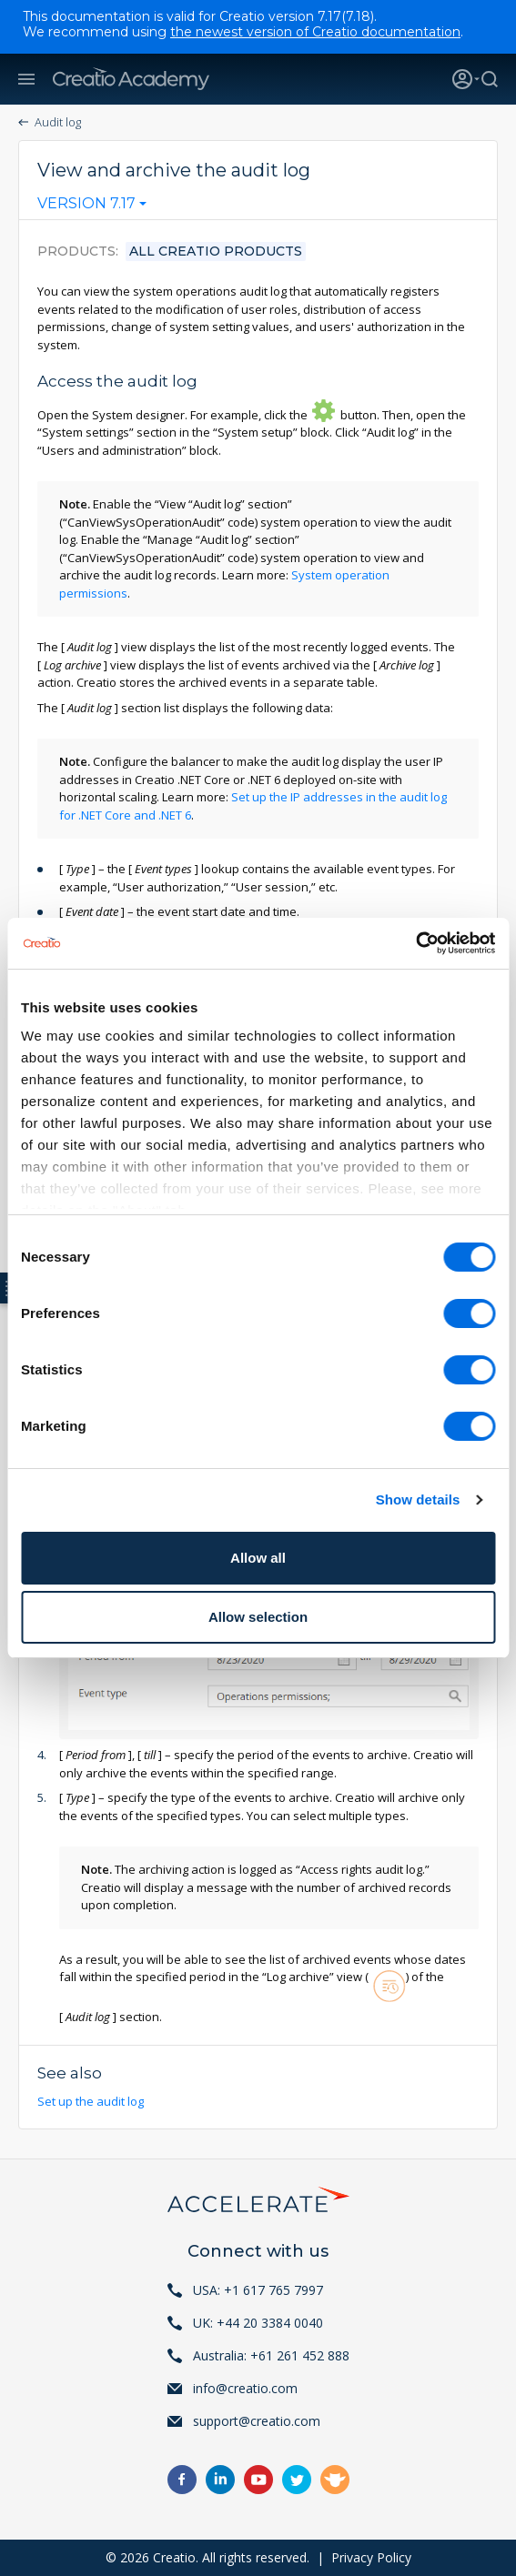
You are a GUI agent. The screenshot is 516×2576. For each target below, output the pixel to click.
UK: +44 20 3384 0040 (258, 2322)
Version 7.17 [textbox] (86, 204)
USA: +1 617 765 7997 (258, 2290)
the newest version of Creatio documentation (315, 32)
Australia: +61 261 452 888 (271, 2355)
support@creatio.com (256, 2421)
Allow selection (258, 1617)
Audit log (58, 122)
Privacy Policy (371, 2557)
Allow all (258, 1557)
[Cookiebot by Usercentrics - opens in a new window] (415, 943)
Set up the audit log (92, 2101)
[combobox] (92, 207)
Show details (418, 1499)
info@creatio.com (245, 2388)
